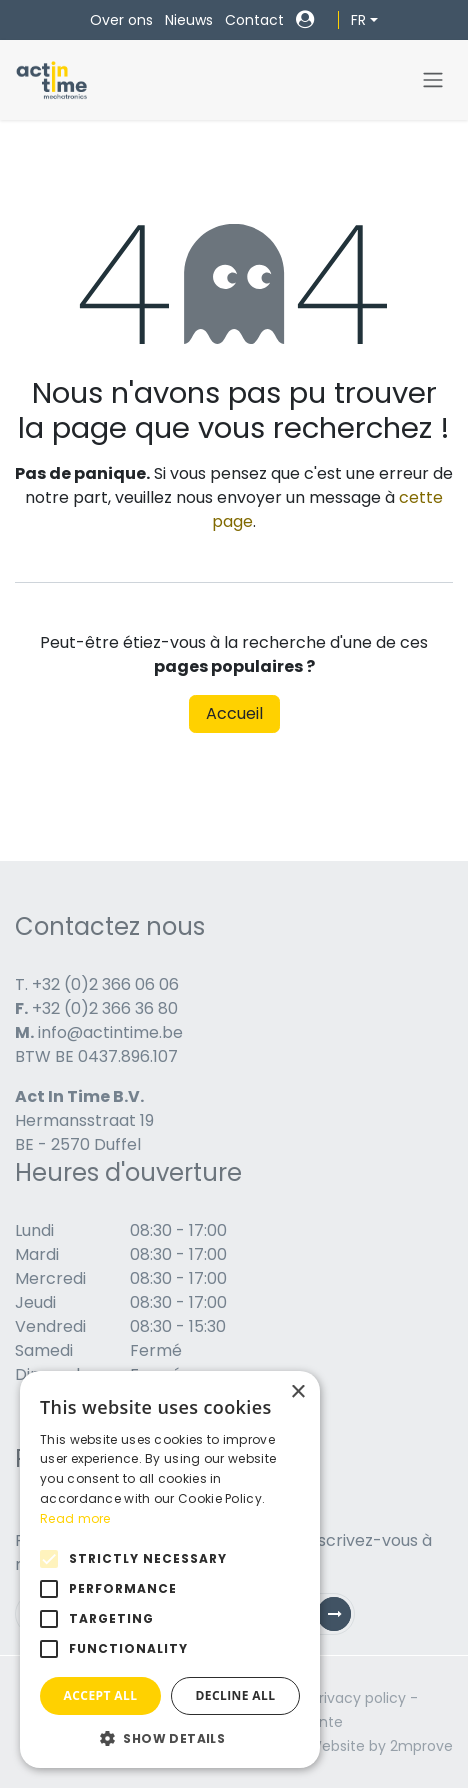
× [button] (297, 1392)
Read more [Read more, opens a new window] (75, 1518)
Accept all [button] (101, 1695)
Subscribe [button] (342, 1618)
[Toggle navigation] (433, 80)
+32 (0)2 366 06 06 (105, 984)
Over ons (121, 20)
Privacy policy (358, 1698)
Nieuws (189, 20)
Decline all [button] (236, 1695)
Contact (254, 20)
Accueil (234, 713)
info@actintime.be (110, 1032)
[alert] (170, 1569)
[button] (170, 1738)
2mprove (421, 1746)
